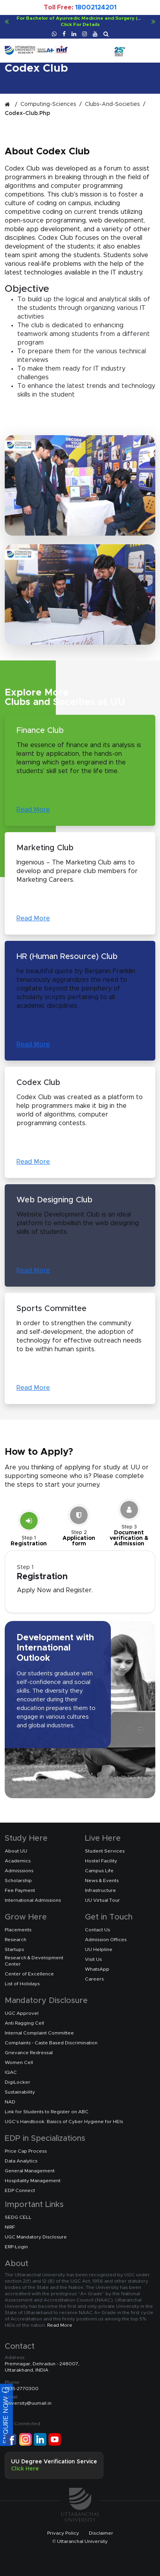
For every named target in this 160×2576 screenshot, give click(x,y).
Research (15, 1939)
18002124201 (95, 7)
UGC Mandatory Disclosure (36, 2237)
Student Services (105, 1851)
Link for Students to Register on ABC (46, 2111)
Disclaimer (101, 2533)
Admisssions (19, 1870)
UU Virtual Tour (102, 1900)
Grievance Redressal (29, 2052)
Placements (18, 1929)
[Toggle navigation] (150, 46)
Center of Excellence (29, 1973)
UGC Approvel (22, 2013)
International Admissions (33, 1900)
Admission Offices (106, 1939)
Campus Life (99, 1870)
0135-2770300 (22, 2385)
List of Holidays (22, 1983)
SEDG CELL (18, 2217)
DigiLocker (17, 2082)
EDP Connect (20, 2190)
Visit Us (93, 1959)
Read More (33, 810)
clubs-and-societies (112, 104)
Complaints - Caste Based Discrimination (51, 2042)
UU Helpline (98, 1949)
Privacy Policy (63, 2533)
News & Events (102, 1880)
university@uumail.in (28, 2399)
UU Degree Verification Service (54, 2465)
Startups (14, 1949)
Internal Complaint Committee (39, 2033)
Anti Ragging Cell (24, 2023)
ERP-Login (16, 2246)
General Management (30, 2170)
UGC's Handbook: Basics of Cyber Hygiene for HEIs (64, 2121)
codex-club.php (27, 113)
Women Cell (19, 2062)
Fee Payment (20, 1890)
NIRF (10, 2227)
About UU (16, 1851)
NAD (10, 2101)
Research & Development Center (34, 1960)
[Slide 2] (79, 1526)
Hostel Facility (101, 1860)
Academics (18, 1860)
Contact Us (97, 1929)
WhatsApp (97, 1969)
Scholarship (18, 1880)
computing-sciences (48, 104)
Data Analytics (21, 2161)
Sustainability (20, 2092)
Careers (94, 1979)
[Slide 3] (129, 1523)
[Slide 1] (29, 1529)
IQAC (11, 2072)
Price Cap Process (26, 2151)
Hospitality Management (33, 2180)
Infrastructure (100, 1890)
